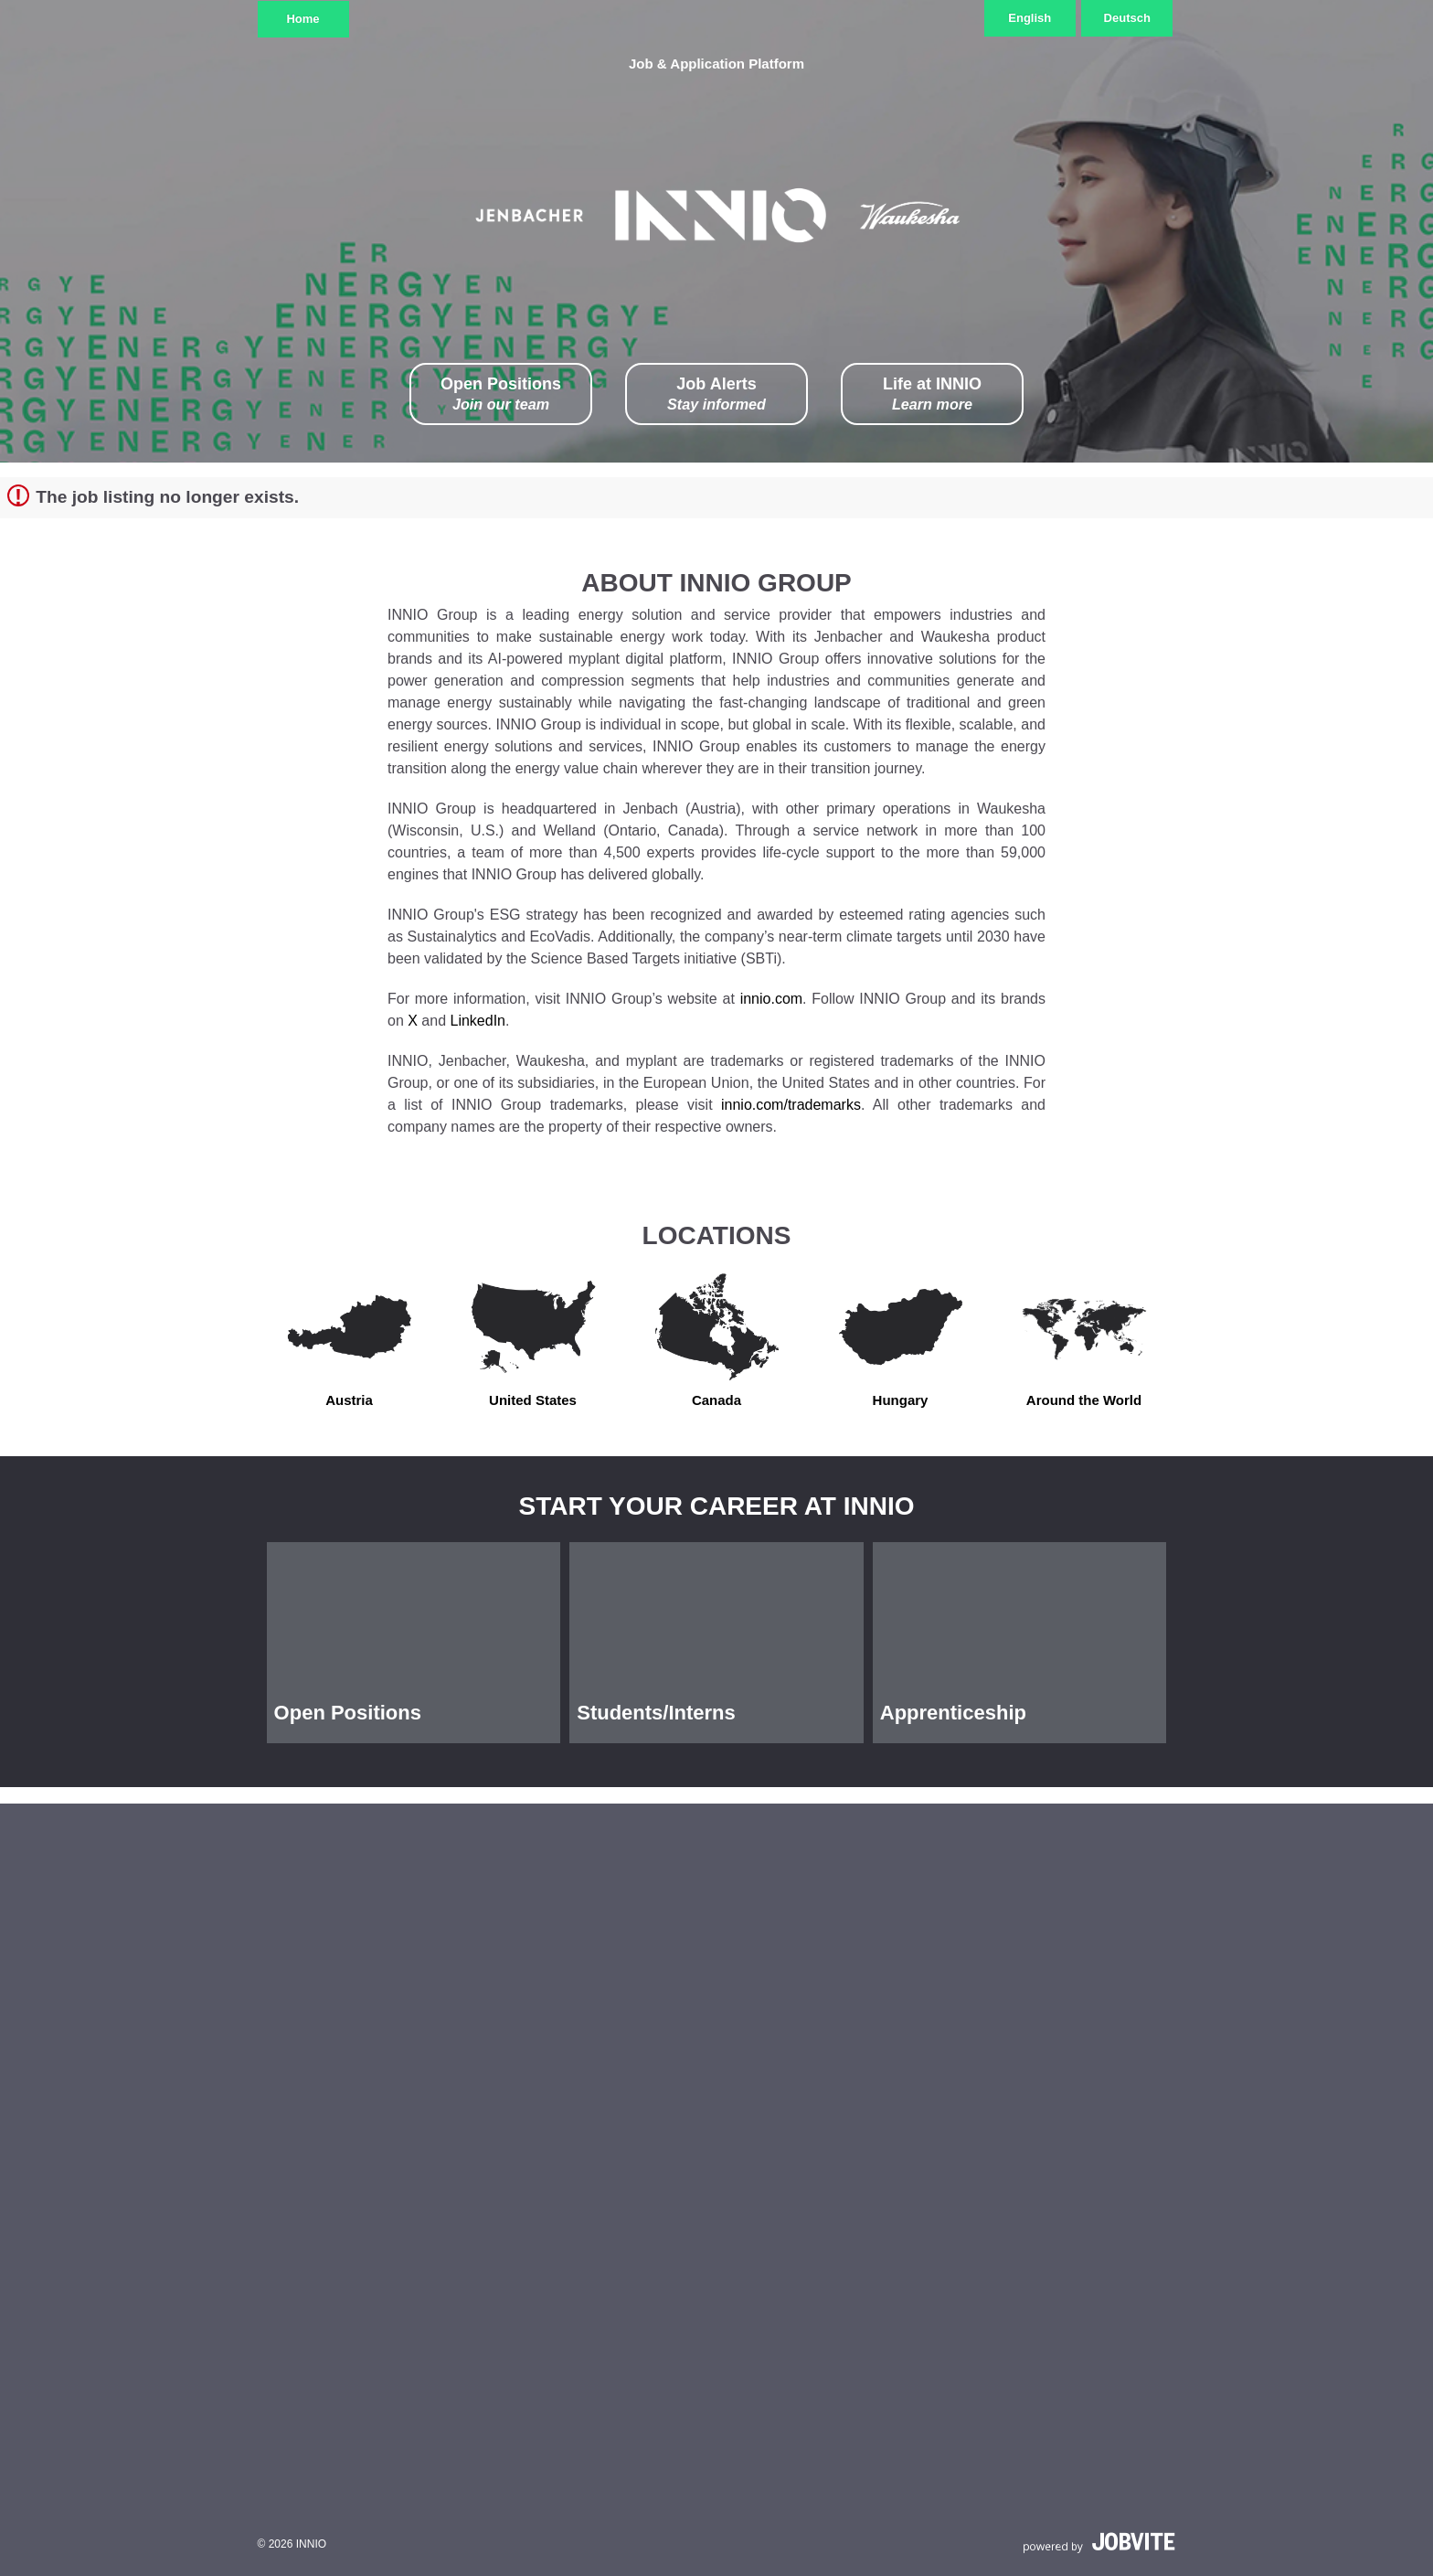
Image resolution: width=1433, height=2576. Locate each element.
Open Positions (501, 394)
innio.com (771, 998)
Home (302, 19)
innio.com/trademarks (791, 1104)
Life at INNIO (932, 394)
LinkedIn (478, 1020)
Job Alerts (716, 394)
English (1029, 18)
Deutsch (1127, 18)
